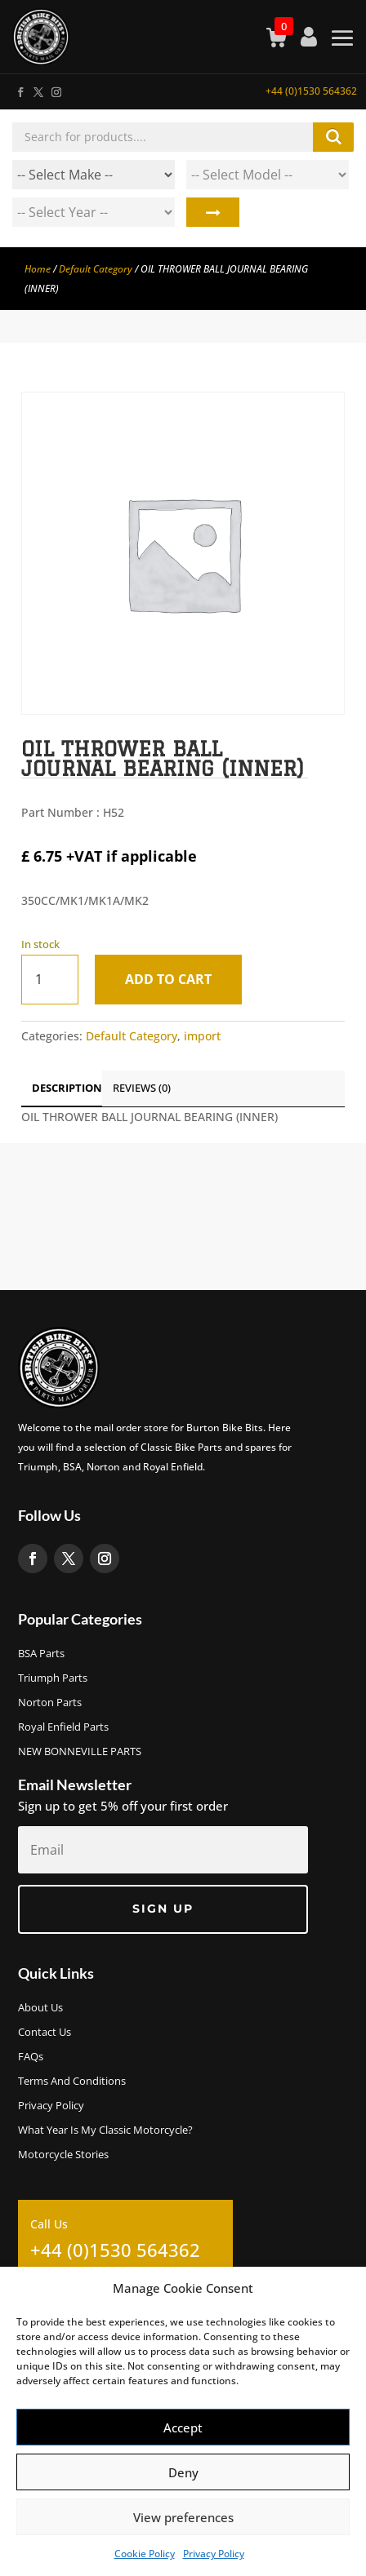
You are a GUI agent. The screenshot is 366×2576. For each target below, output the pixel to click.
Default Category (95, 269)
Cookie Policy (144, 2553)
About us (40, 2008)
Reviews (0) (142, 1087)
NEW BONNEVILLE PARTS (79, 1751)
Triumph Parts (52, 1678)
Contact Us (44, 2032)
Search (212, 212)
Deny (183, 2472)
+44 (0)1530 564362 (311, 91)
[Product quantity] (49, 979)
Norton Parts (50, 1702)
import (202, 1036)
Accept (183, 2427)
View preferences (183, 2517)
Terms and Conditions (72, 2081)
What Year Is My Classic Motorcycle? (105, 2130)
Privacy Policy (213, 2553)
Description (67, 1087)
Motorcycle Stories (63, 2154)
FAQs (30, 2057)
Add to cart (168, 979)
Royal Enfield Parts (63, 1727)
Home (38, 269)
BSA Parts (41, 1653)
